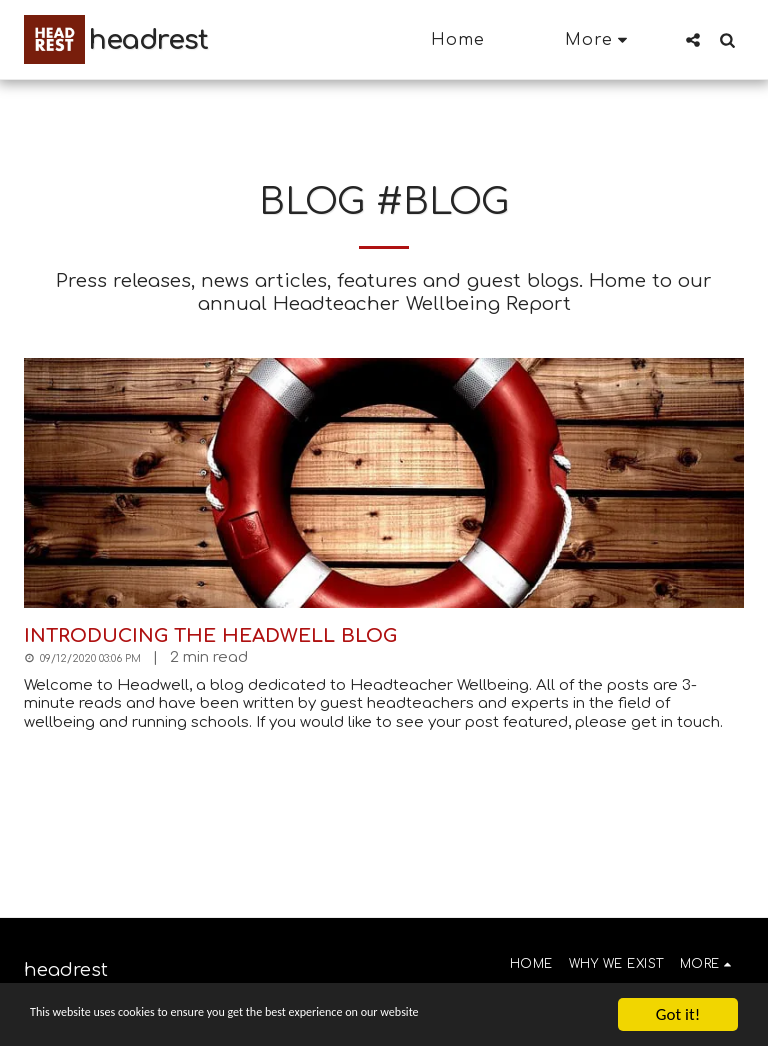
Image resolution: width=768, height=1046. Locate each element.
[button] (693, 39)
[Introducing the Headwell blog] (384, 635)
